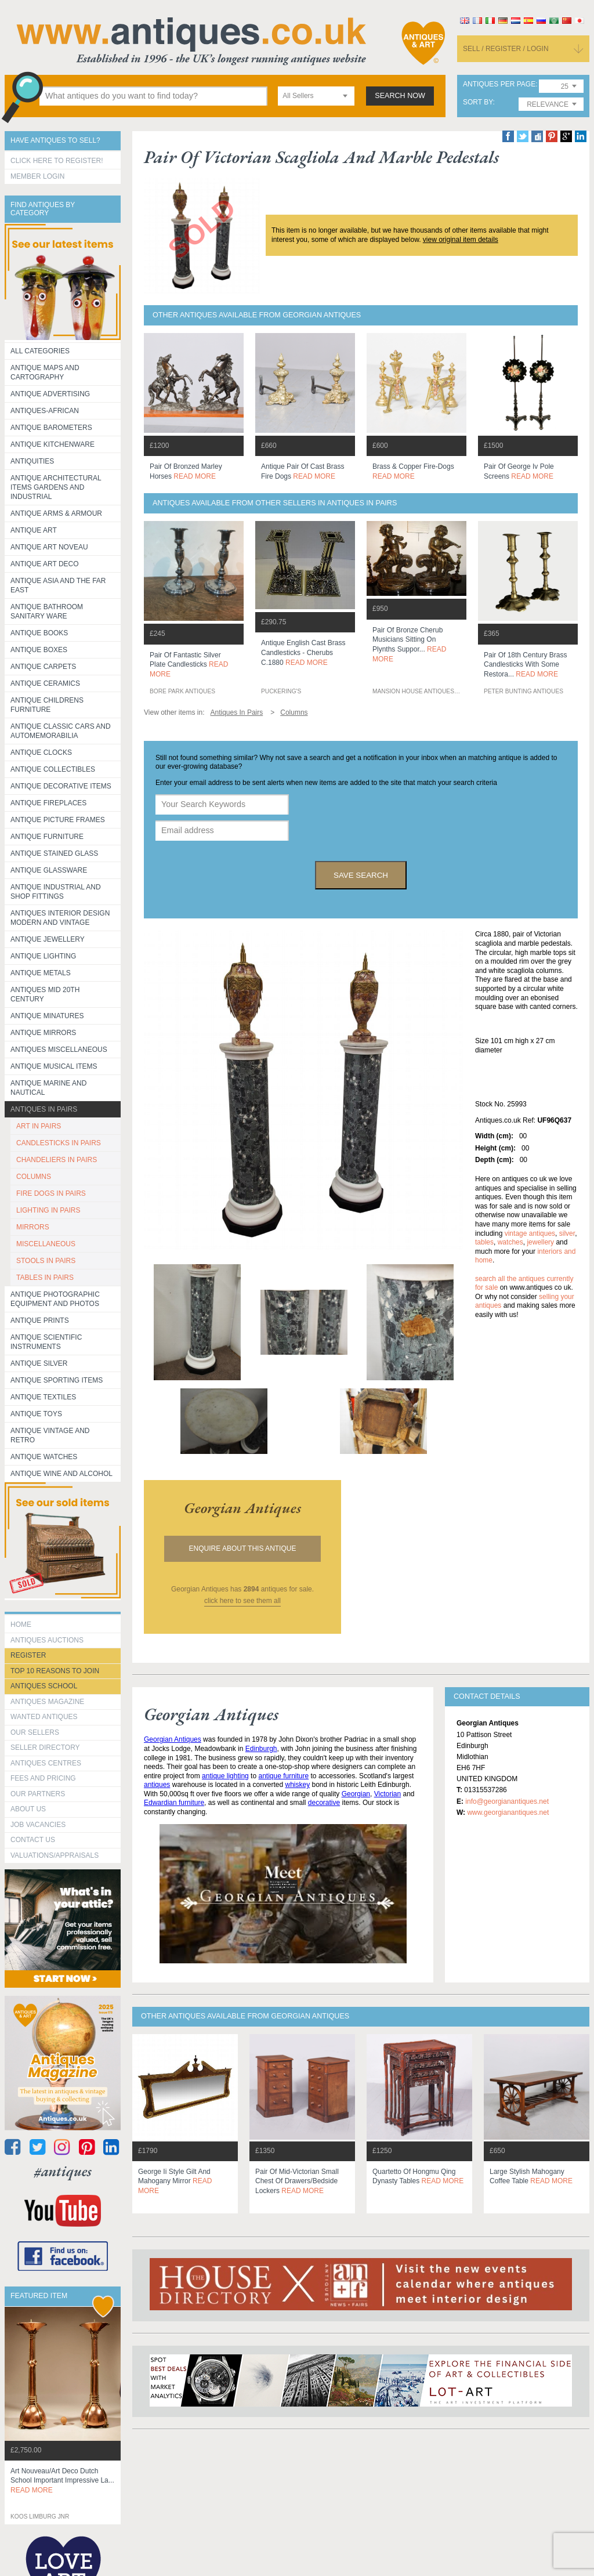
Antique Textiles (43, 1397)
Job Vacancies (38, 1825)
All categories (40, 351)
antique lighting (225, 1776)
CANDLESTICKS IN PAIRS (58, 1143)
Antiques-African (44, 411)
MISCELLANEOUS (45, 1244)
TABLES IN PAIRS (45, 1277)
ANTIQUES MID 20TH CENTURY (44, 994)
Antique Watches (43, 1457)
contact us (32, 1840)
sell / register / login (506, 49)
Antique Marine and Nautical (48, 1088)
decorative (324, 1803)
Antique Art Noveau (49, 547)
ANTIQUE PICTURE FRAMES (57, 820)
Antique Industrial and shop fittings (55, 891)
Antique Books (39, 633)
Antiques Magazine (47, 1702)
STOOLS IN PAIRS (45, 1261)
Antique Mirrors (43, 1033)
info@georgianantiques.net (507, 1801)
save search (361, 875)
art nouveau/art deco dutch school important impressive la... (62, 2481)
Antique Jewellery (47, 939)
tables (484, 1242)
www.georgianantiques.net (508, 1812)
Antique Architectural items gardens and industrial (56, 487)
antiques (157, 1785)
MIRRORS (32, 1227)
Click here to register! (56, 161)
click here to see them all (242, 1601)
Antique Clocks (41, 752)
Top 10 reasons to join (54, 1671)
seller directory (45, 1747)
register (28, 1655)
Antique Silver (38, 1363)
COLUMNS (33, 1177)
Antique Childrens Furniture (47, 705)
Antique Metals (40, 973)
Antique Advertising (50, 394)
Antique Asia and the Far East (58, 585)
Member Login (37, 176)
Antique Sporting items (56, 1380)
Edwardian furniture (174, 1803)
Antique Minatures (47, 1016)
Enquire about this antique (242, 1548)
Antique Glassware (48, 870)
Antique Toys (36, 1414)
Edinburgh (261, 1749)
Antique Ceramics (45, 683)
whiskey (297, 1785)
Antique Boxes (38, 650)
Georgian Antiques (172, 1739)
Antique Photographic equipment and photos (55, 1299)
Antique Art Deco (44, 564)
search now (400, 96)
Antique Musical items (53, 1066)
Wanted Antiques (44, 1717)
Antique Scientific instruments (46, 1342)
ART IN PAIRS (38, 1126)
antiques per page (499, 84)
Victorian (387, 1794)
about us (28, 1809)
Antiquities (32, 461)
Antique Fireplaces (48, 803)
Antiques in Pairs (43, 1109)
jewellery (540, 1242)
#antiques (63, 2171)
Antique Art (33, 530)
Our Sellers (34, 1732)
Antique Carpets (43, 667)
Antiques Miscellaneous (58, 1049)
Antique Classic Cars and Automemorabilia (60, 731)
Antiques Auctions (47, 1640)
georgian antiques (242, 1508)
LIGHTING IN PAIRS (48, 1210)
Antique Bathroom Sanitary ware (46, 611)
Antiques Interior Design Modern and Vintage (60, 918)
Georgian (356, 1794)
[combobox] (316, 96)
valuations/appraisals (54, 1855)
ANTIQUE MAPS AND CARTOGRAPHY (44, 372)
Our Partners (37, 1794)
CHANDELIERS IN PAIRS (56, 1160)
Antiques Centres (45, 1763)
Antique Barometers (51, 428)
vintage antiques (530, 1233)
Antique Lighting (43, 956)
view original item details (460, 240)
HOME (20, 1624)
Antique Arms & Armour (56, 513)
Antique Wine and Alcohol (61, 1474)
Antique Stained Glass (54, 853)
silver (567, 1233)
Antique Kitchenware (52, 444)
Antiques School (43, 1686)
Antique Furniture (47, 837)
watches (510, 1242)
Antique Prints (39, 1320)
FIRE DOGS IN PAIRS (51, 1193)
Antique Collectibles (52, 769)
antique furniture (283, 1776)
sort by (478, 102)
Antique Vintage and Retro (49, 1435)
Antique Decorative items (60, 786)
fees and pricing (43, 1778)
